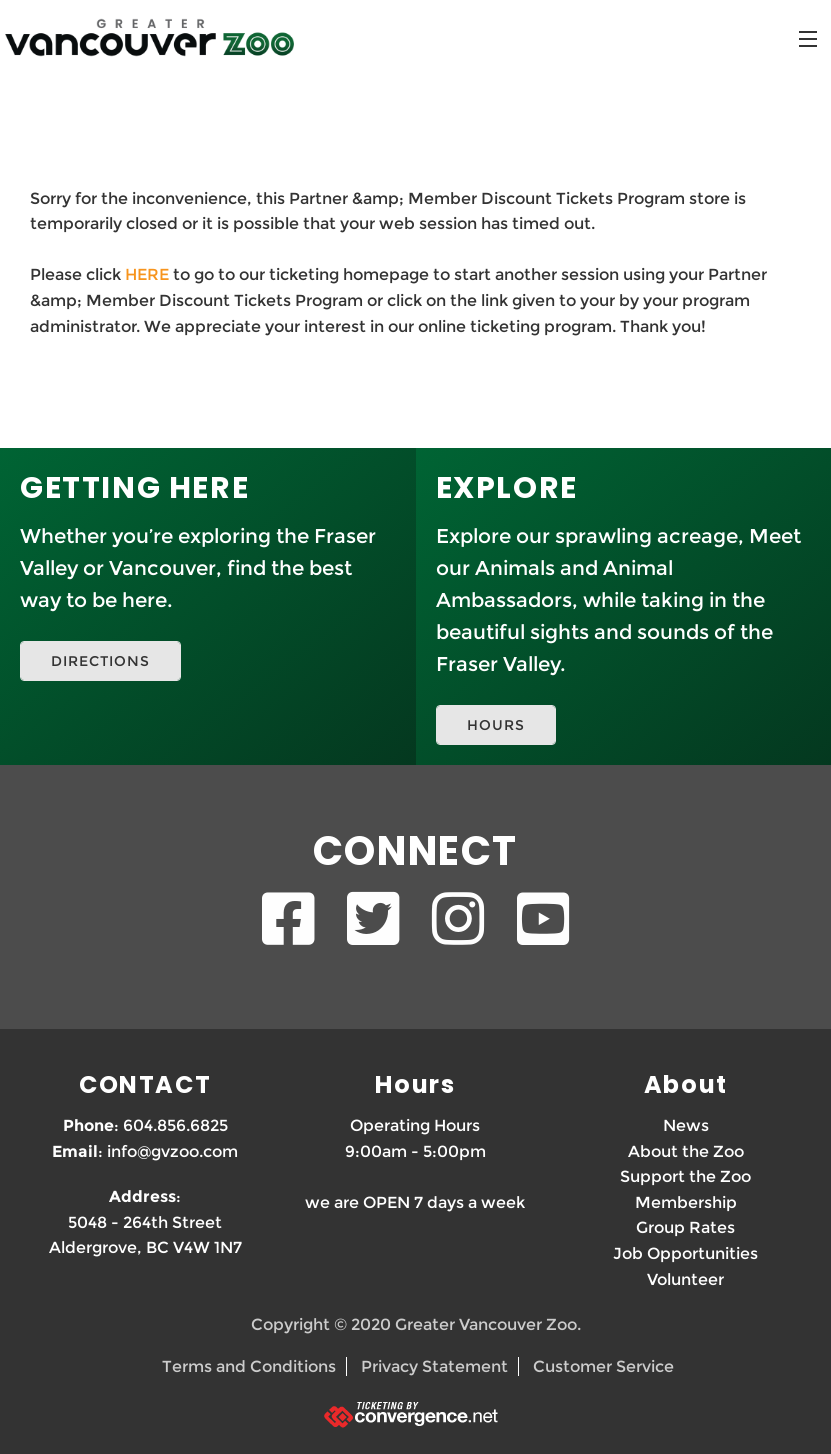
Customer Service (603, 1366)
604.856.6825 (175, 1125)
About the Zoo (686, 1151)
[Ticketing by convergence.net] (415, 1414)
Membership (686, 1202)
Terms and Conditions (249, 1366)
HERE (147, 274)
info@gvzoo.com (172, 1151)
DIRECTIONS (100, 661)
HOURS (496, 725)
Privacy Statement (434, 1366)
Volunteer (685, 1279)
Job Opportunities (685, 1253)
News (686, 1125)
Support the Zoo (685, 1176)
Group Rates (685, 1227)
